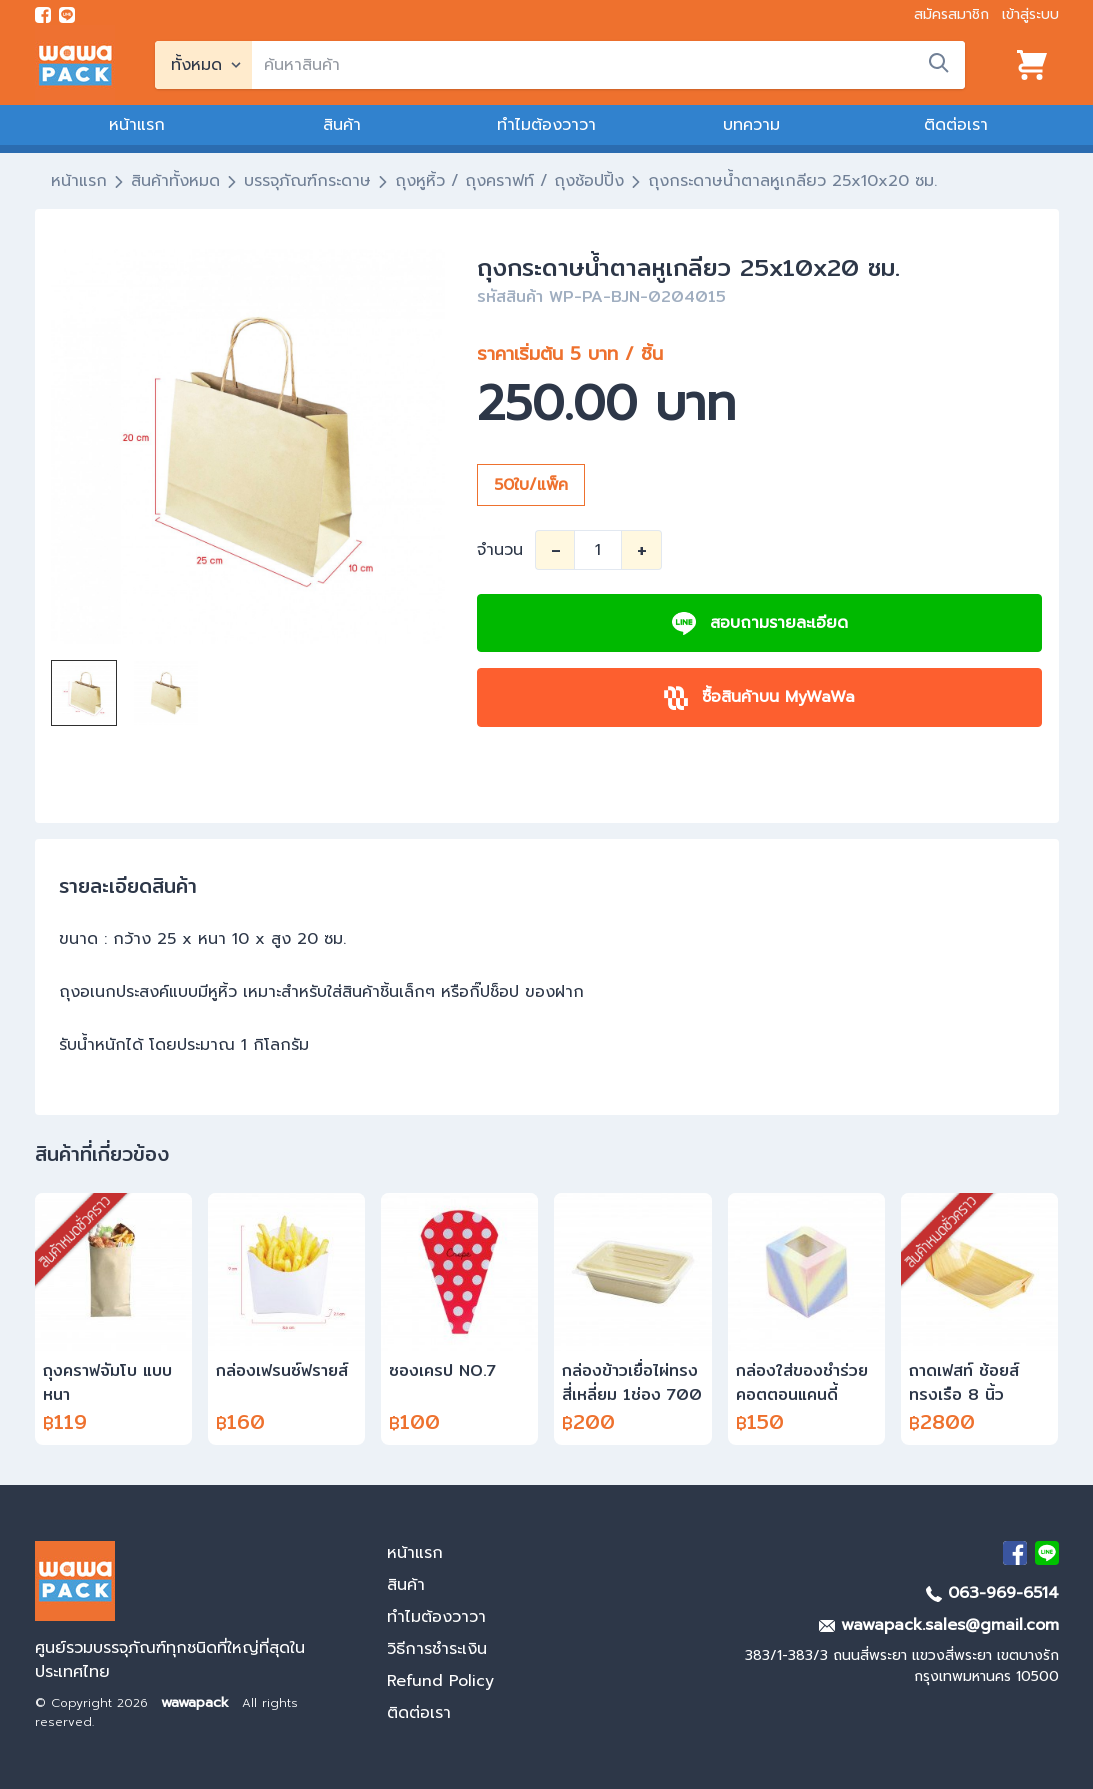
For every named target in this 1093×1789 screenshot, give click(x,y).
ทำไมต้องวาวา (546, 125)
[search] (608, 65)
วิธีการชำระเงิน (437, 1649)
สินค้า (342, 125)
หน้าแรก (137, 125)
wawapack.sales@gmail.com (939, 1625)
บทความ (751, 125)
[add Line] (1047, 1553)
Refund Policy (440, 1681)
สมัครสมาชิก (951, 14)
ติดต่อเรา (956, 125)
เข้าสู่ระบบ (1030, 14)
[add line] (67, 15)
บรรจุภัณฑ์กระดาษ (307, 181)
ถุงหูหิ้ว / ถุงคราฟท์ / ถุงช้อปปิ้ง (509, 181)
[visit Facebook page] (43, 15)
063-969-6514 (992, 1593)
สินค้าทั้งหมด (175, 181)
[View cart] (1032, 65)
